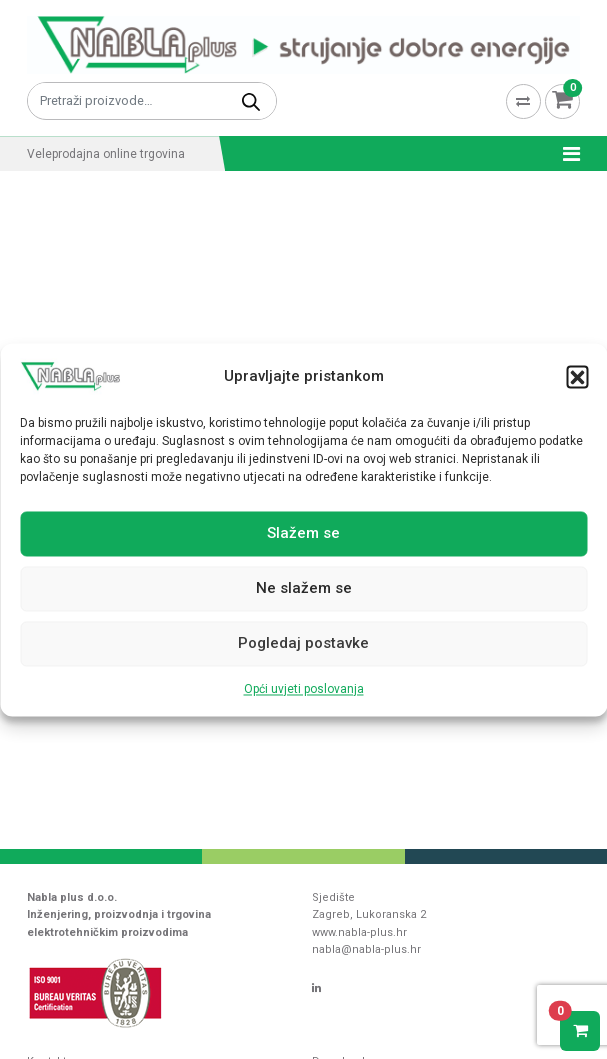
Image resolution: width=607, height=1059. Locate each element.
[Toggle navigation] (565, 154)
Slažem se (303, 534)
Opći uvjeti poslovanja (304, 689)
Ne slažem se (304, 589)
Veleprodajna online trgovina (106, 154)
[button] (577, 376)
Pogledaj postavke (303, 644)
